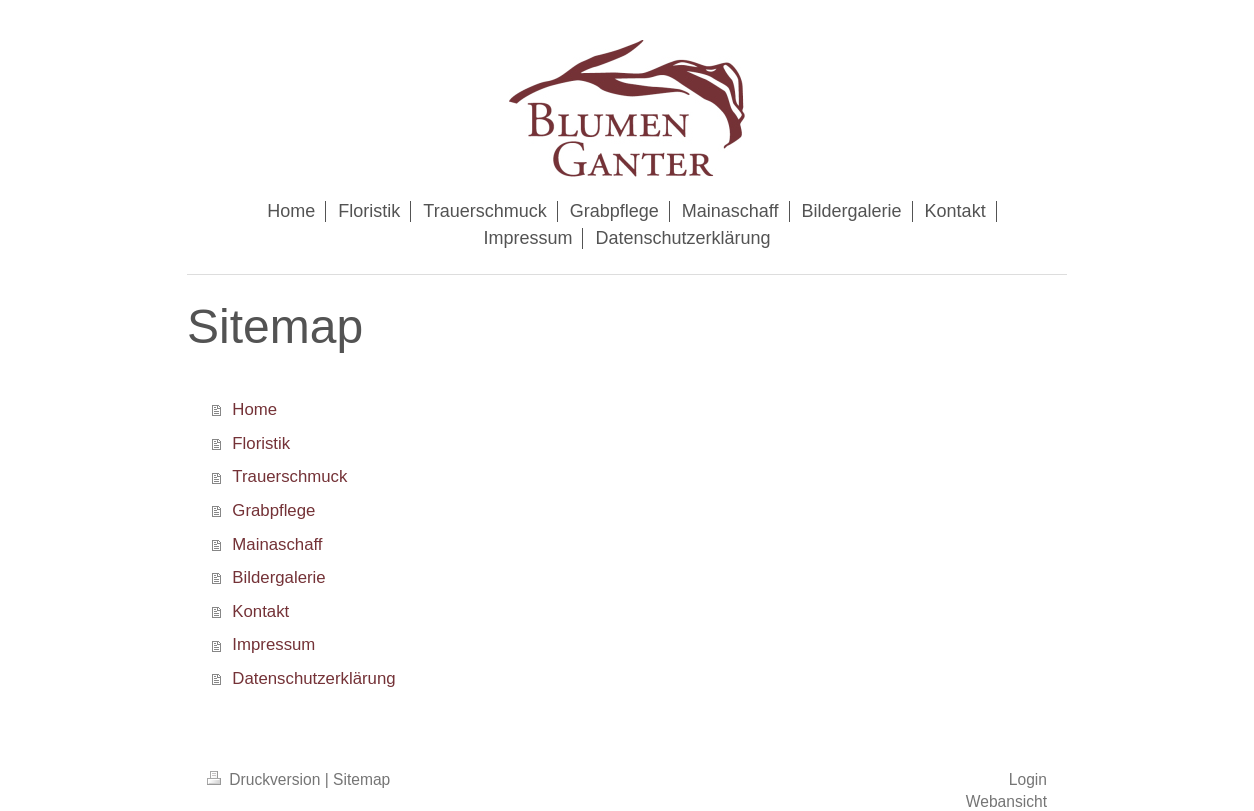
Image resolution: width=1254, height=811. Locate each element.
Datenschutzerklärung (313, 678)
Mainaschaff (277, 544)
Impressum (273, 644)
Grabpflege (273, 510)
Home (254, 409)
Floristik (261, 443)
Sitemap (361, 779)
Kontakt (260, 611)
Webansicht (1006, 801)
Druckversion (266, 779)
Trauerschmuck (289, 476)
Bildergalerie (278, 577)
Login (1028, 779)
